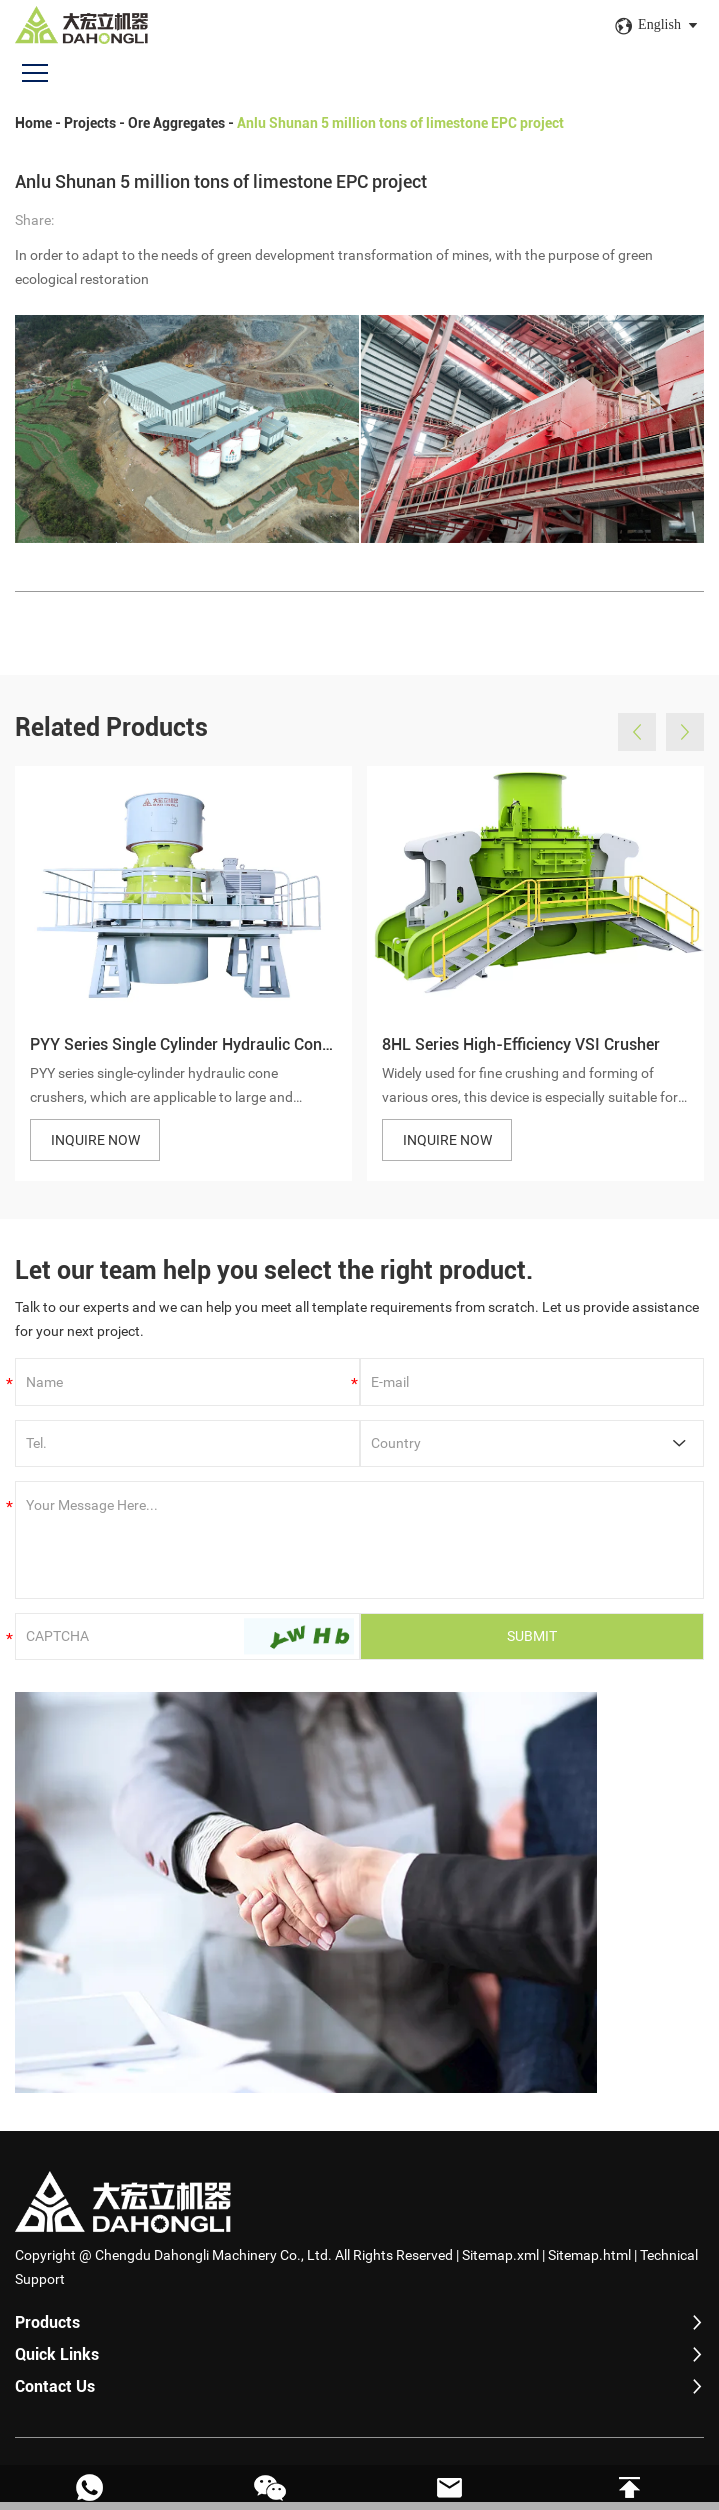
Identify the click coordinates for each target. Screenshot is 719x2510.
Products (47, 2330)
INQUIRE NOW (95, 1153)
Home (33, 123)
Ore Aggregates (176, 123)
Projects (90, 123)
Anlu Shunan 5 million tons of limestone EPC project (400, 123)
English (659, 24)
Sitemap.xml (500, 2263)
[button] (637, 746)
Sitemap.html (589, 2263)
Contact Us (55, 2394)
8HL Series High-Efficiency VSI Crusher (521, 1057)
